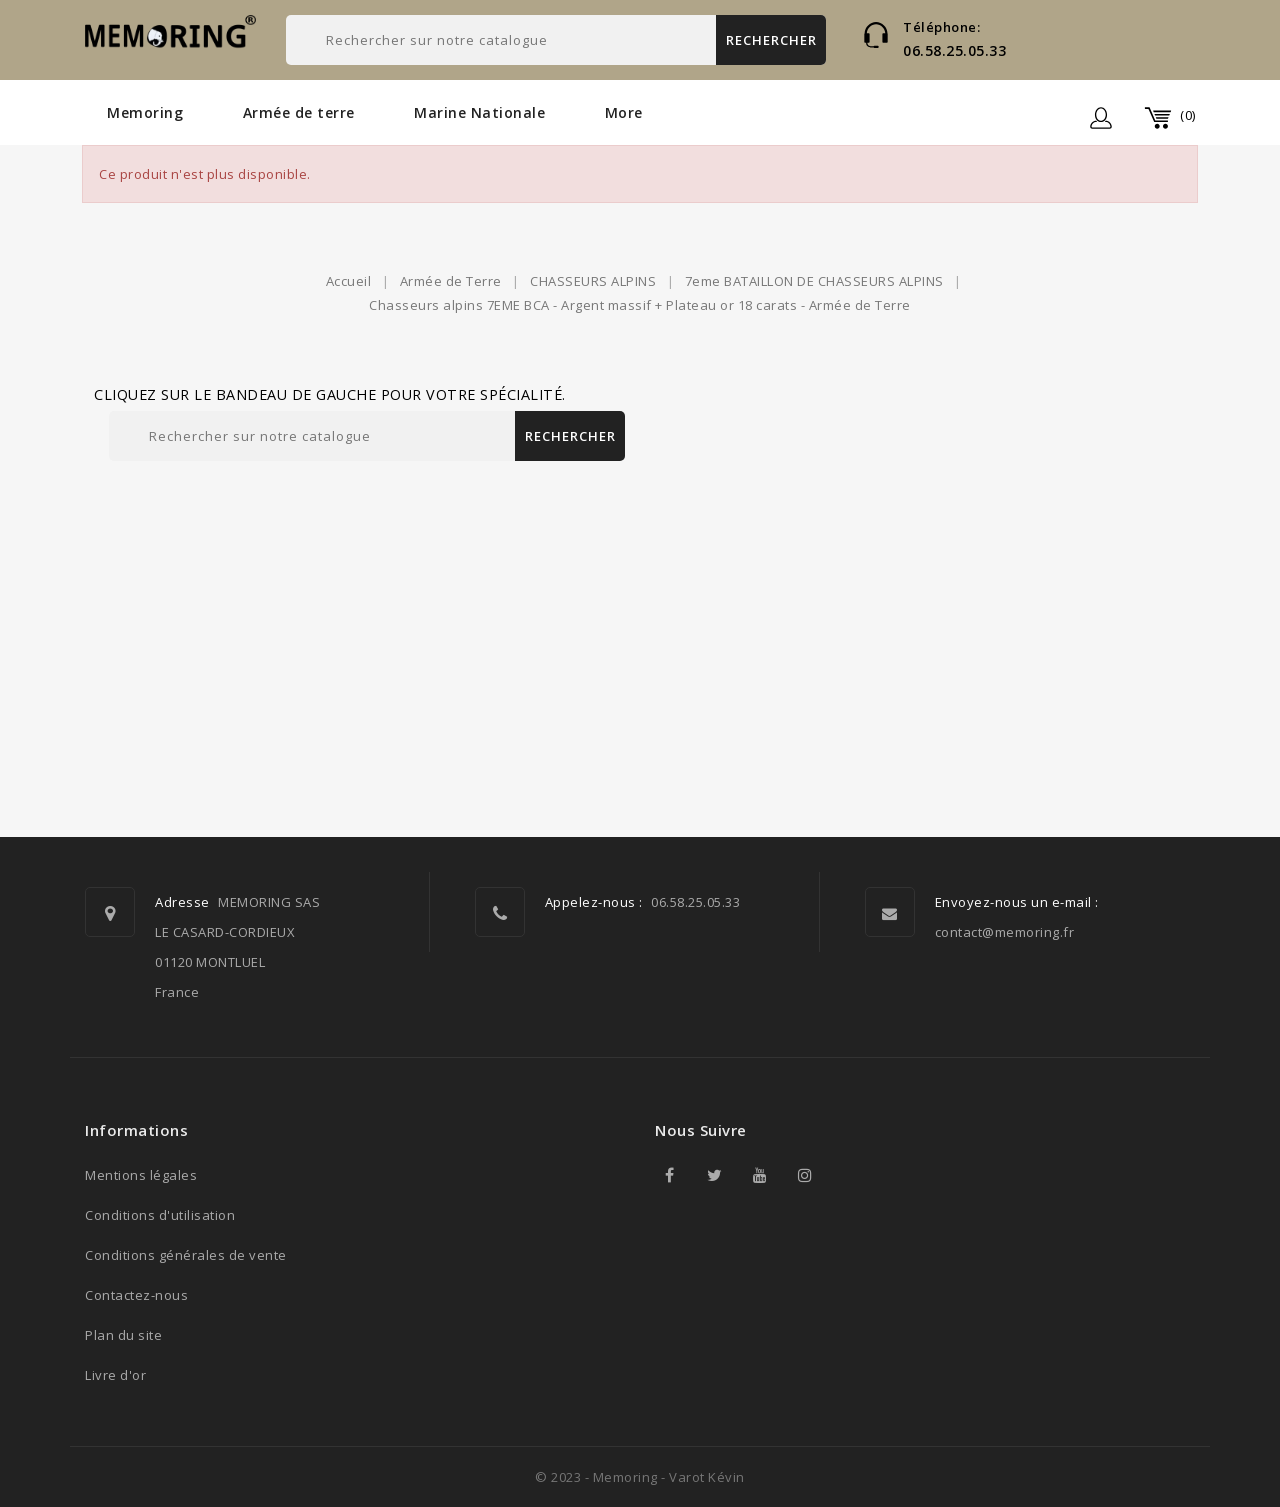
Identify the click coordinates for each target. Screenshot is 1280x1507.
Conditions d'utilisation (160, 1215)
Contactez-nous (136, 1295)
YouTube (760, 1175)
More (624, 112)
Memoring (145, 112)
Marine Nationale (479, 112)
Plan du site (123, 1335)
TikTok (850, 1175)
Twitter (715, 1175)
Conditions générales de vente (186, 1255)
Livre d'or (115, 1375)
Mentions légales (141, 1175)
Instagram (805, 1175)
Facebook (670, 1175)
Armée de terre (299, 112)
